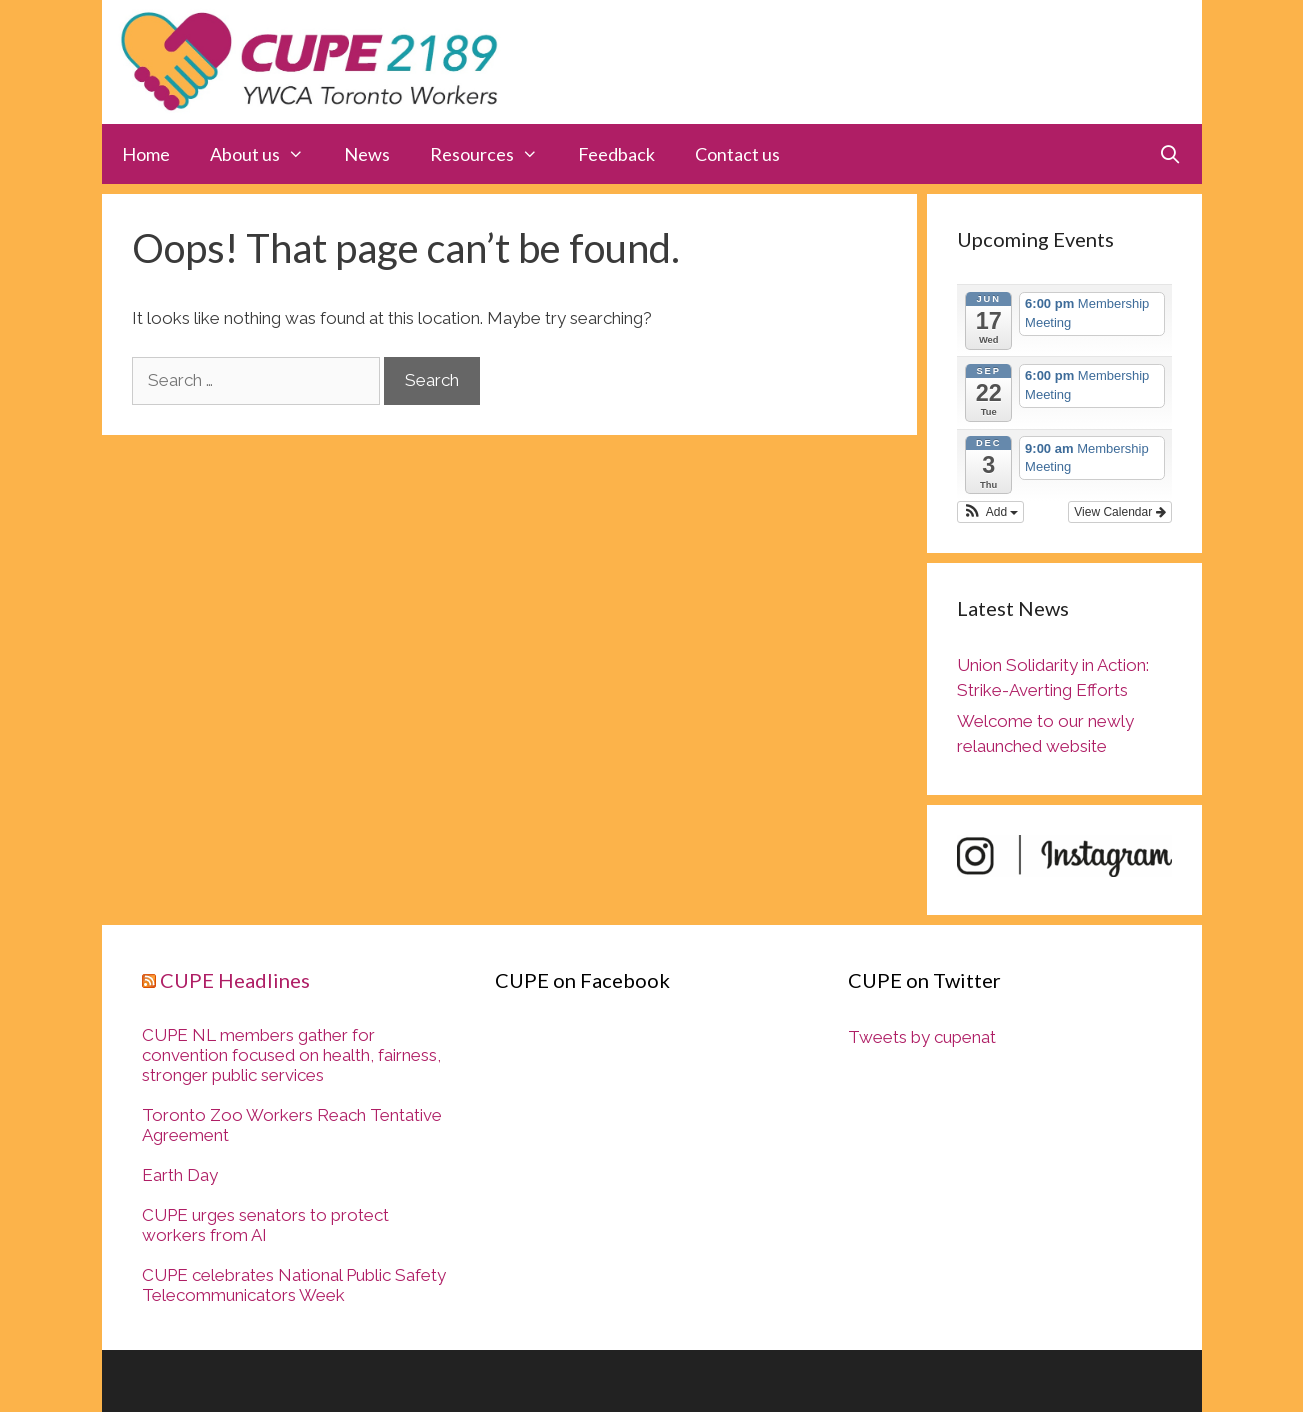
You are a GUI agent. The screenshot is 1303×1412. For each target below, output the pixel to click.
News (367, 154)
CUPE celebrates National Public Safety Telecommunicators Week (294, 1285)
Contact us (737, 154)
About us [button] (267, 154)
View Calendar (1119, 512)
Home (146, 154)
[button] (991, 512)
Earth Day (180, 1175)
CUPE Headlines (235, 980)
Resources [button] (494, 154)
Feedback (616, 154)
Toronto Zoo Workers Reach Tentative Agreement (292, 1125)
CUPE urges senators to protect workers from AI (265, 1225)
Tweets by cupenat (922, 1037)
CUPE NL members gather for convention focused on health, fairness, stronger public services (291, 1055)
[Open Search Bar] (1169, 154)
